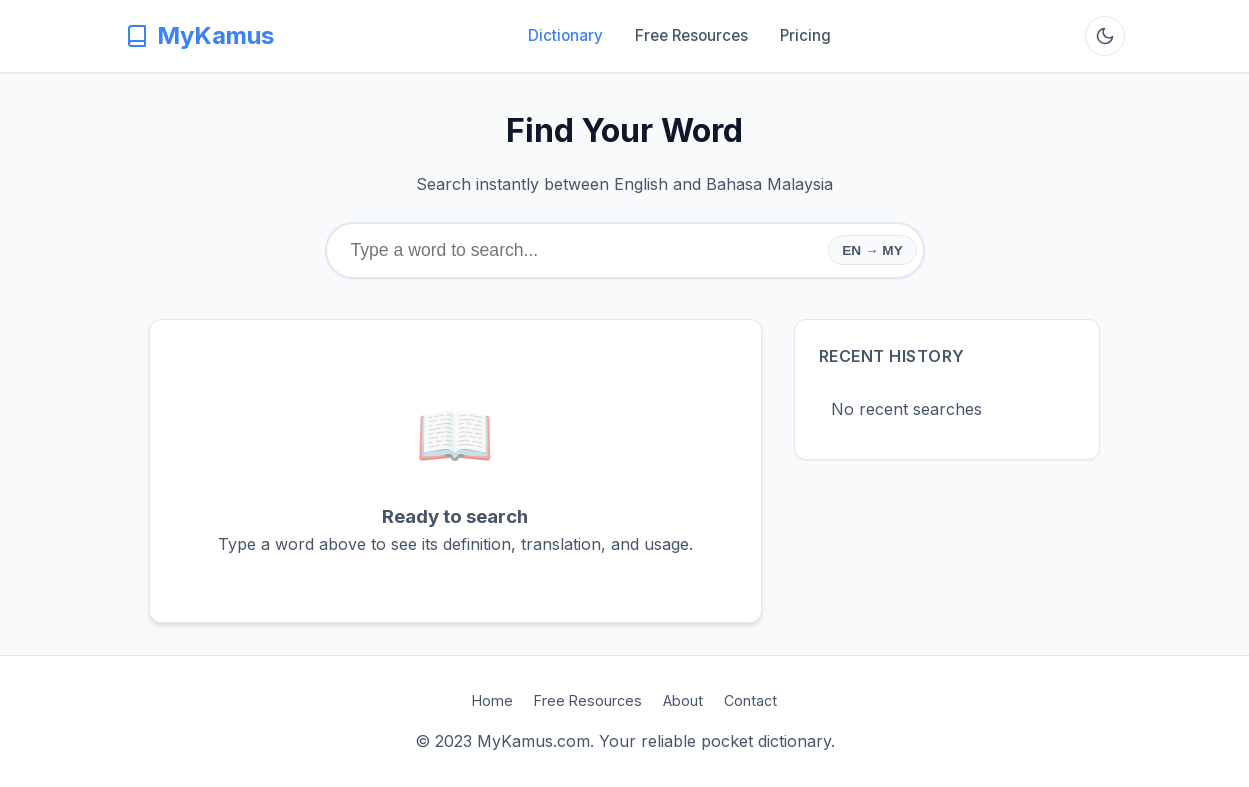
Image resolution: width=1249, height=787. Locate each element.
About (683, 700)
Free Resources (691, 35)
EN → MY (872, 250)
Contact (750, 700)
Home (492, 700)
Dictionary (565, 35)
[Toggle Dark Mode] (1105, 36)
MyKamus (199, 35)
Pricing (805, 35)
